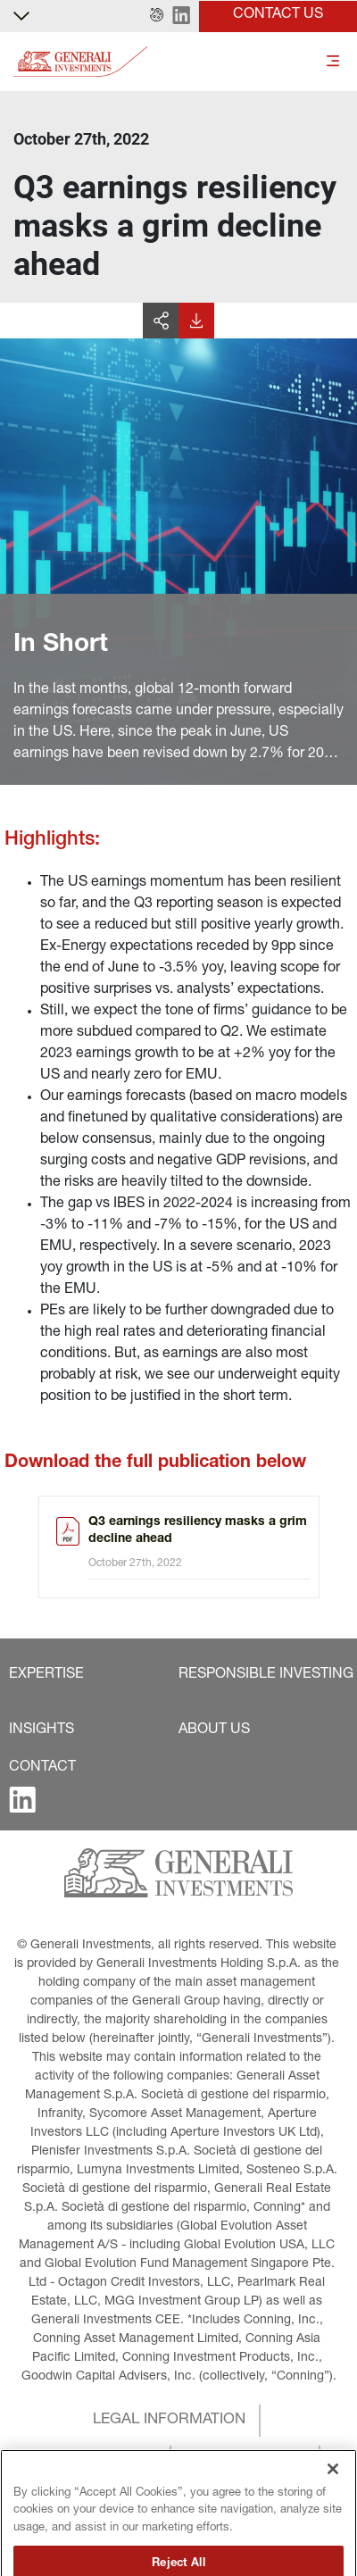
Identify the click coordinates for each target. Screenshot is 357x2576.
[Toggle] (333, 62)
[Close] (333, 2509)
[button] (156, 16)
